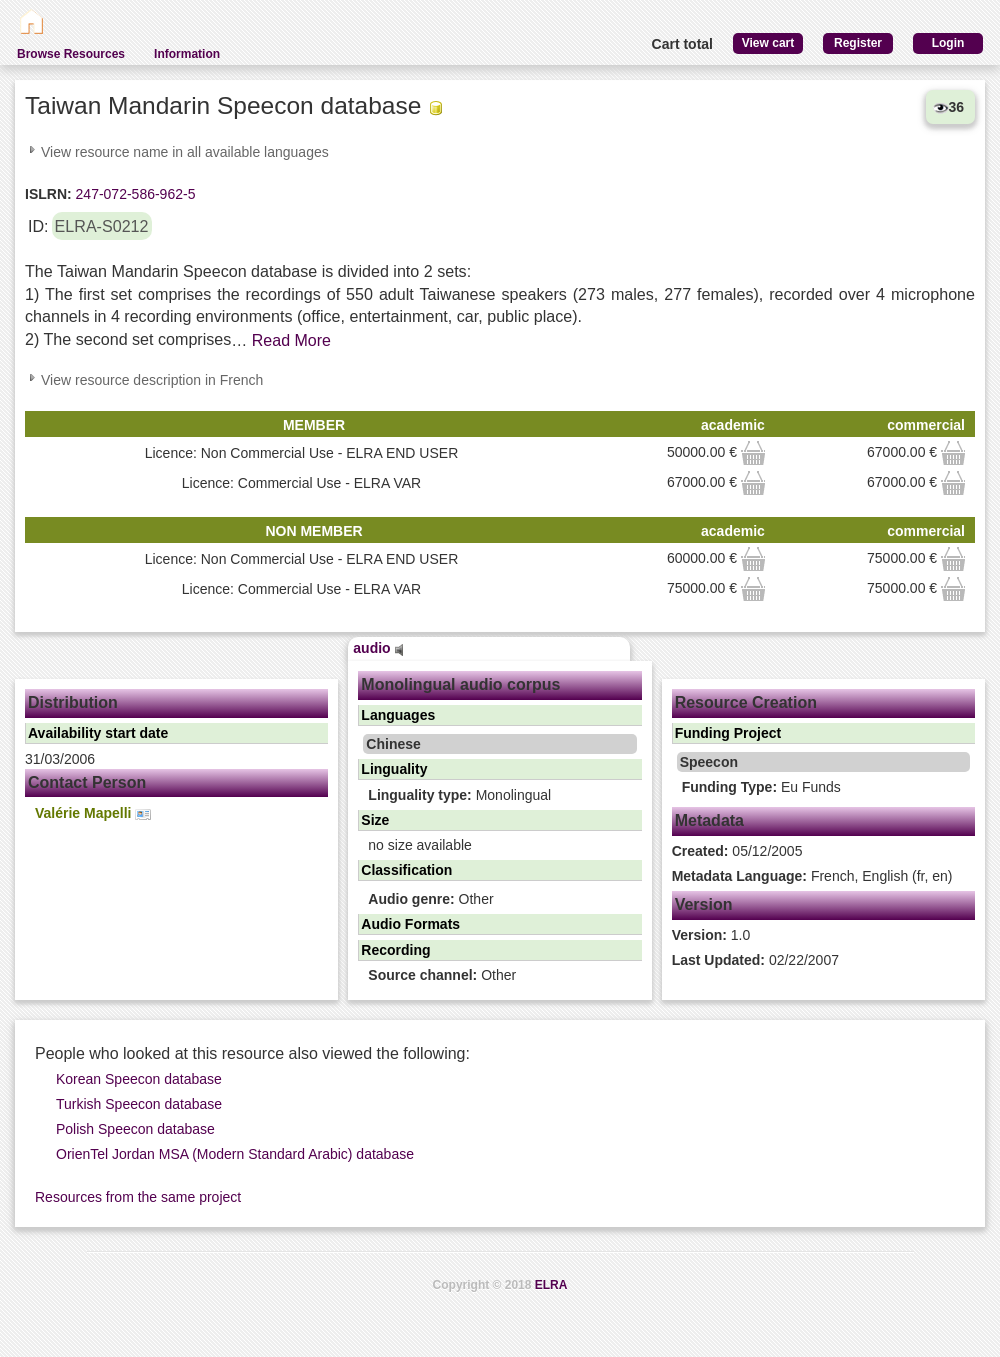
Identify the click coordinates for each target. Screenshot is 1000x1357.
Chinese (393, 744)
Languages (398, 715)
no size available (420, 845)
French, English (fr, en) (812, 876)
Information (187, 54)
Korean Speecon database (139, 1079)
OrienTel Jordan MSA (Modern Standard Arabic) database (235, 1154)
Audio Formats (410, 924)
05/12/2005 (737, 851)
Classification (406, 870)
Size (375, 820)
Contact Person (87, 782)
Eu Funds (761, 787)
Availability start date (98, 733)
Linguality (394, 769)
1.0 (711, 935)
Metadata (709, 820)
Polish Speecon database (135, 1129)
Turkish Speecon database (139, 1104)
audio (378, 648)
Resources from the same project (138, 1197)
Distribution (73, 702)
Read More (291, 340)
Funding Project (728, 733)
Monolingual (459, 795)
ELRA (551, 1285)
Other (430, 899)
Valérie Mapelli (93, 813)
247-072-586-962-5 (134, 194)
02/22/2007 (755, 960)
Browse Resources (71, 54)
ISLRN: (48, 194)
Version (704, 904)
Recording (395, 950)
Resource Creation (746, 702)
